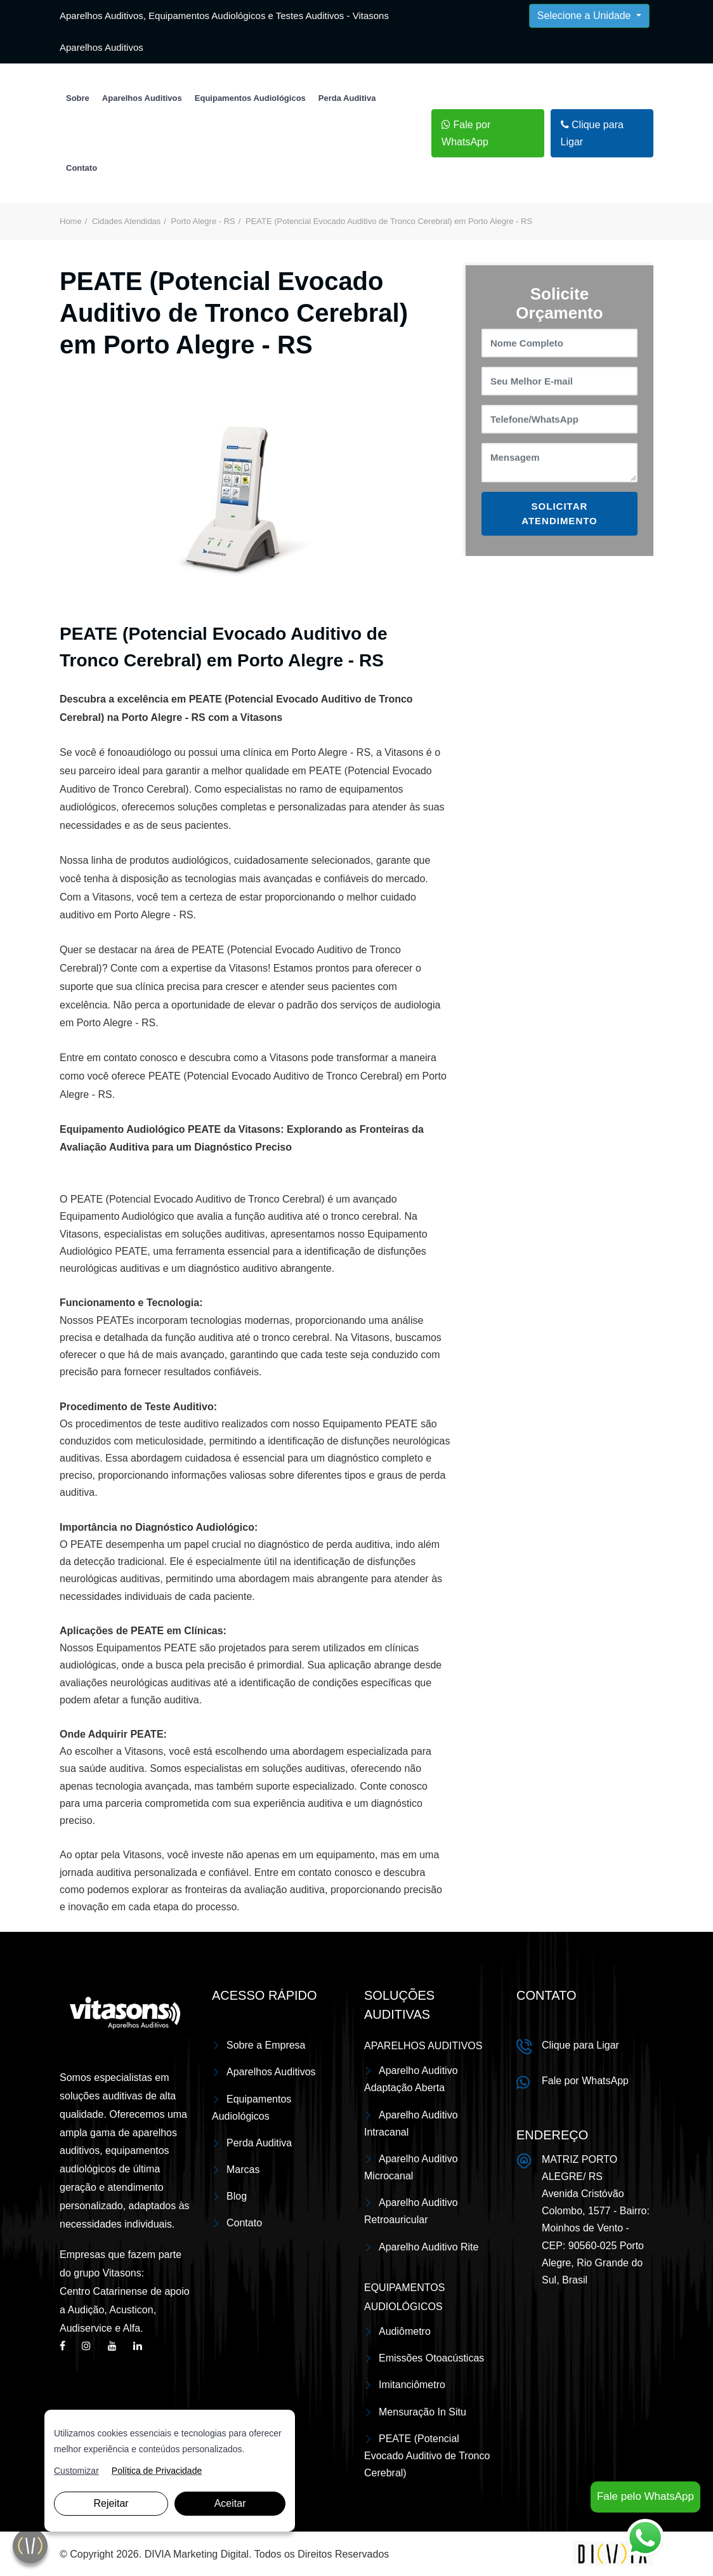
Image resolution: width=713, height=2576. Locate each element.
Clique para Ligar (592, 133)
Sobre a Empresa (266, 2045)
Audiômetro (405, 2331)
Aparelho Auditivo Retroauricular (411, 2211)
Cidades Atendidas (126, 221)
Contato (81, 168)
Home (71, 221)
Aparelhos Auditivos (142, 98)
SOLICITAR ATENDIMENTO (559, 513)
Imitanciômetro (412, 2384)
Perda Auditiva (347, 98)
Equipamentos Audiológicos (250, 98)
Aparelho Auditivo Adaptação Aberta (411, 2079)
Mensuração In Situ (422, 2412)
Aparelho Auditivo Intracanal (411, 2123)
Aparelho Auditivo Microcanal (411, 2167)
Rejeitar (111, 2503)
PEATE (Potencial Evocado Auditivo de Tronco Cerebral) (427, 2455)
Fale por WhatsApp (466, 133)
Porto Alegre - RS (203, 221)
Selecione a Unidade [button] (585, 15)
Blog (236, 2196)
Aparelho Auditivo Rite (428, 2247)
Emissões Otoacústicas (431, 2358)
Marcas (242, 2169)
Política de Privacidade (157, 2471)
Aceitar (230, 2503)
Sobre (77, 98)
